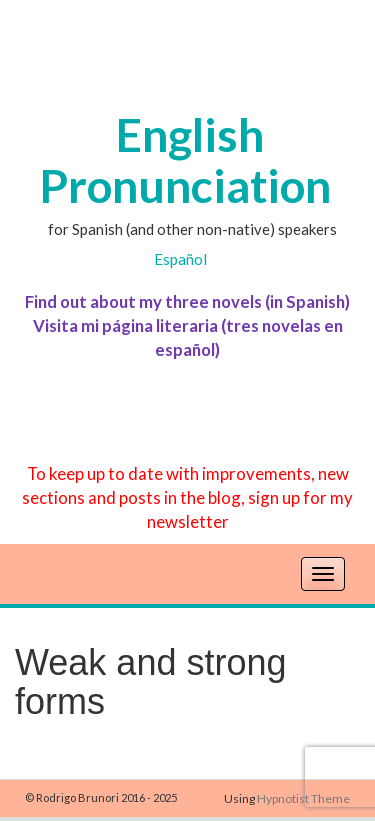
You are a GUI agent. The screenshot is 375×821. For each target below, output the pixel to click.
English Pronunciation (185, 160)
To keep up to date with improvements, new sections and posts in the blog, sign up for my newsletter (187, 497)
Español (180, 259)
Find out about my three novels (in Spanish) (187, 301)
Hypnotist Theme (303, 798)
